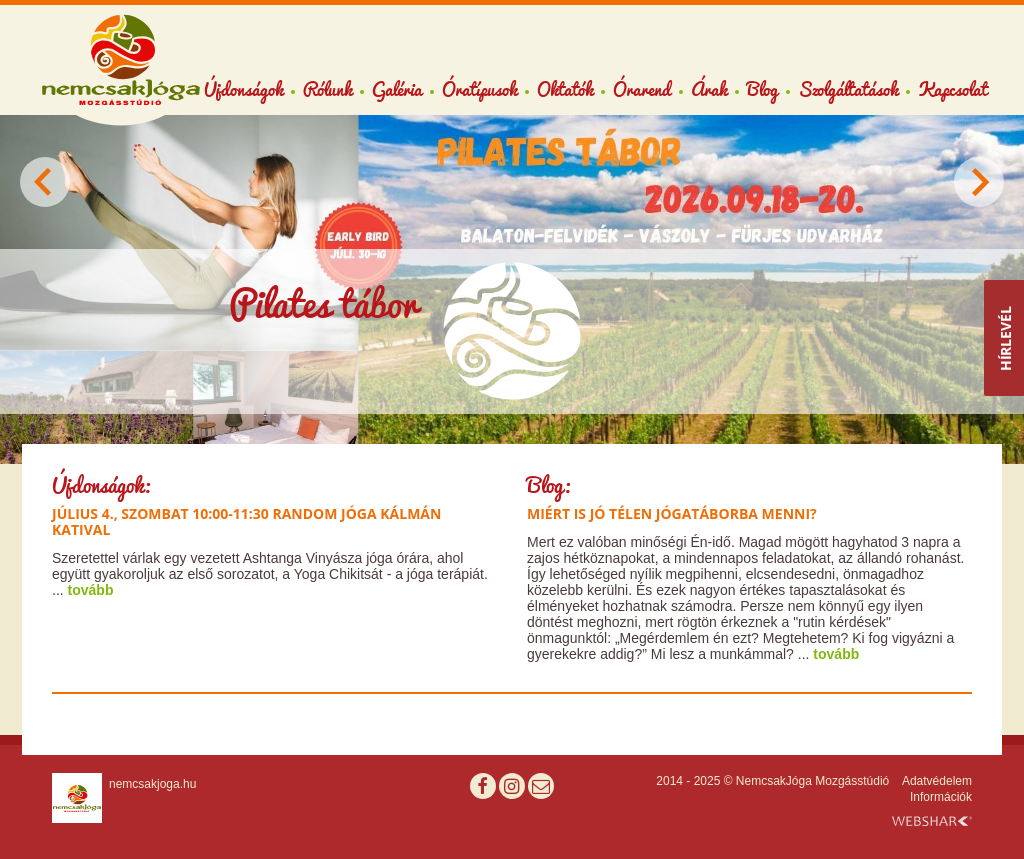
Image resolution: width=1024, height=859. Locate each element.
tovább (91, 590)
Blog (762, 89)
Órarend (642, 89)
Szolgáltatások (848, 89)
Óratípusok (479, 89)
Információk (941, 797)
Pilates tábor (323, 304)
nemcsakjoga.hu (152, 784)
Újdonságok (243, 89)
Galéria (397, 89)
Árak (709, 89)
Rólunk (327, 89)
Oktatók (565, 89)
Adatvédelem (937, 781)
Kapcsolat (952, 89)
